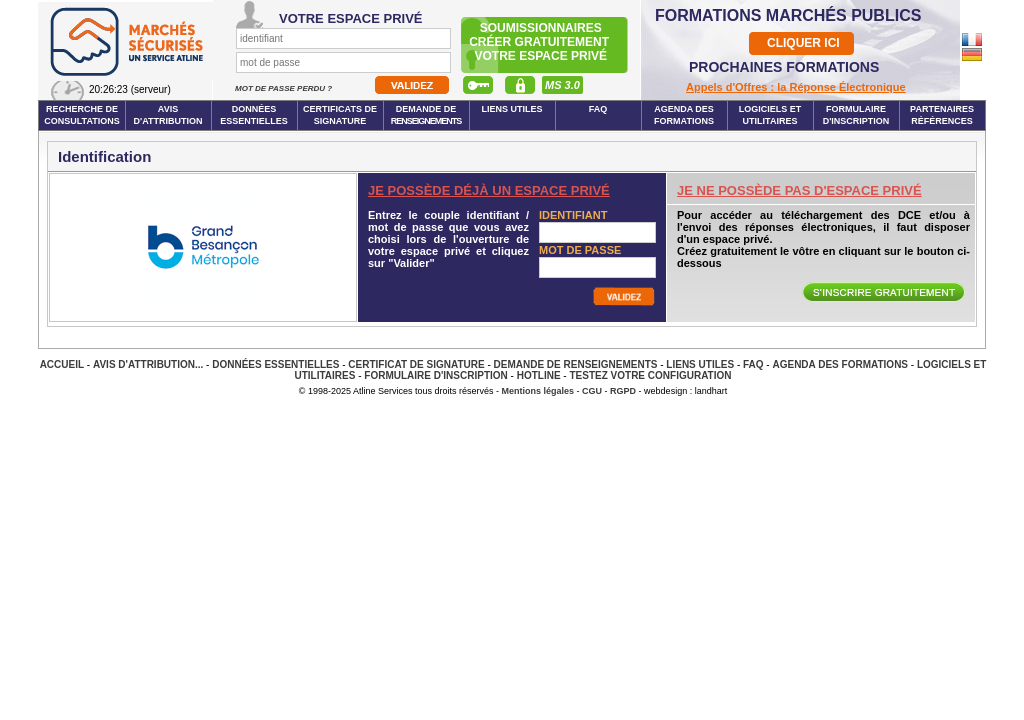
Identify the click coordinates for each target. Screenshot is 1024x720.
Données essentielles (254, 115)
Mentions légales (538, 391)
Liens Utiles (511, 109)
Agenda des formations (684, 115)
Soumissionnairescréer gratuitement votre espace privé (540, 42)
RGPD (623, 391)
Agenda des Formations (840, 364)
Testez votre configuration (650, 375)
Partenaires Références (942, 115)
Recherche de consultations (82, 115)
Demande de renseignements (576, 364)
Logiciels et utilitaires (770, 115)
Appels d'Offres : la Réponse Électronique (796, 87)
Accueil (62, 364)
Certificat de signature (416, 364)
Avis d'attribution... (148, 364)
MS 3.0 (562, 85)
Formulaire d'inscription (856, 115)
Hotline (539, 375)
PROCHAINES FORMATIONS (784, 67)
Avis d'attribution (168, 115)
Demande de (426, 115)
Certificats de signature (340, 115)
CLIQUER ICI (803, 43)
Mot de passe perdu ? (284, 88)
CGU (592, 391)
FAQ (598, 109)
